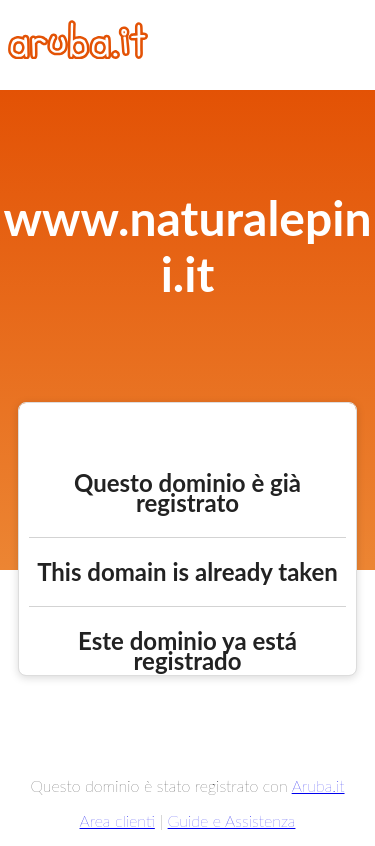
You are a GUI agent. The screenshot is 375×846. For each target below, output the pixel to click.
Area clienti (117, 820)
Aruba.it (318, 785)
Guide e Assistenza (232, 820)
